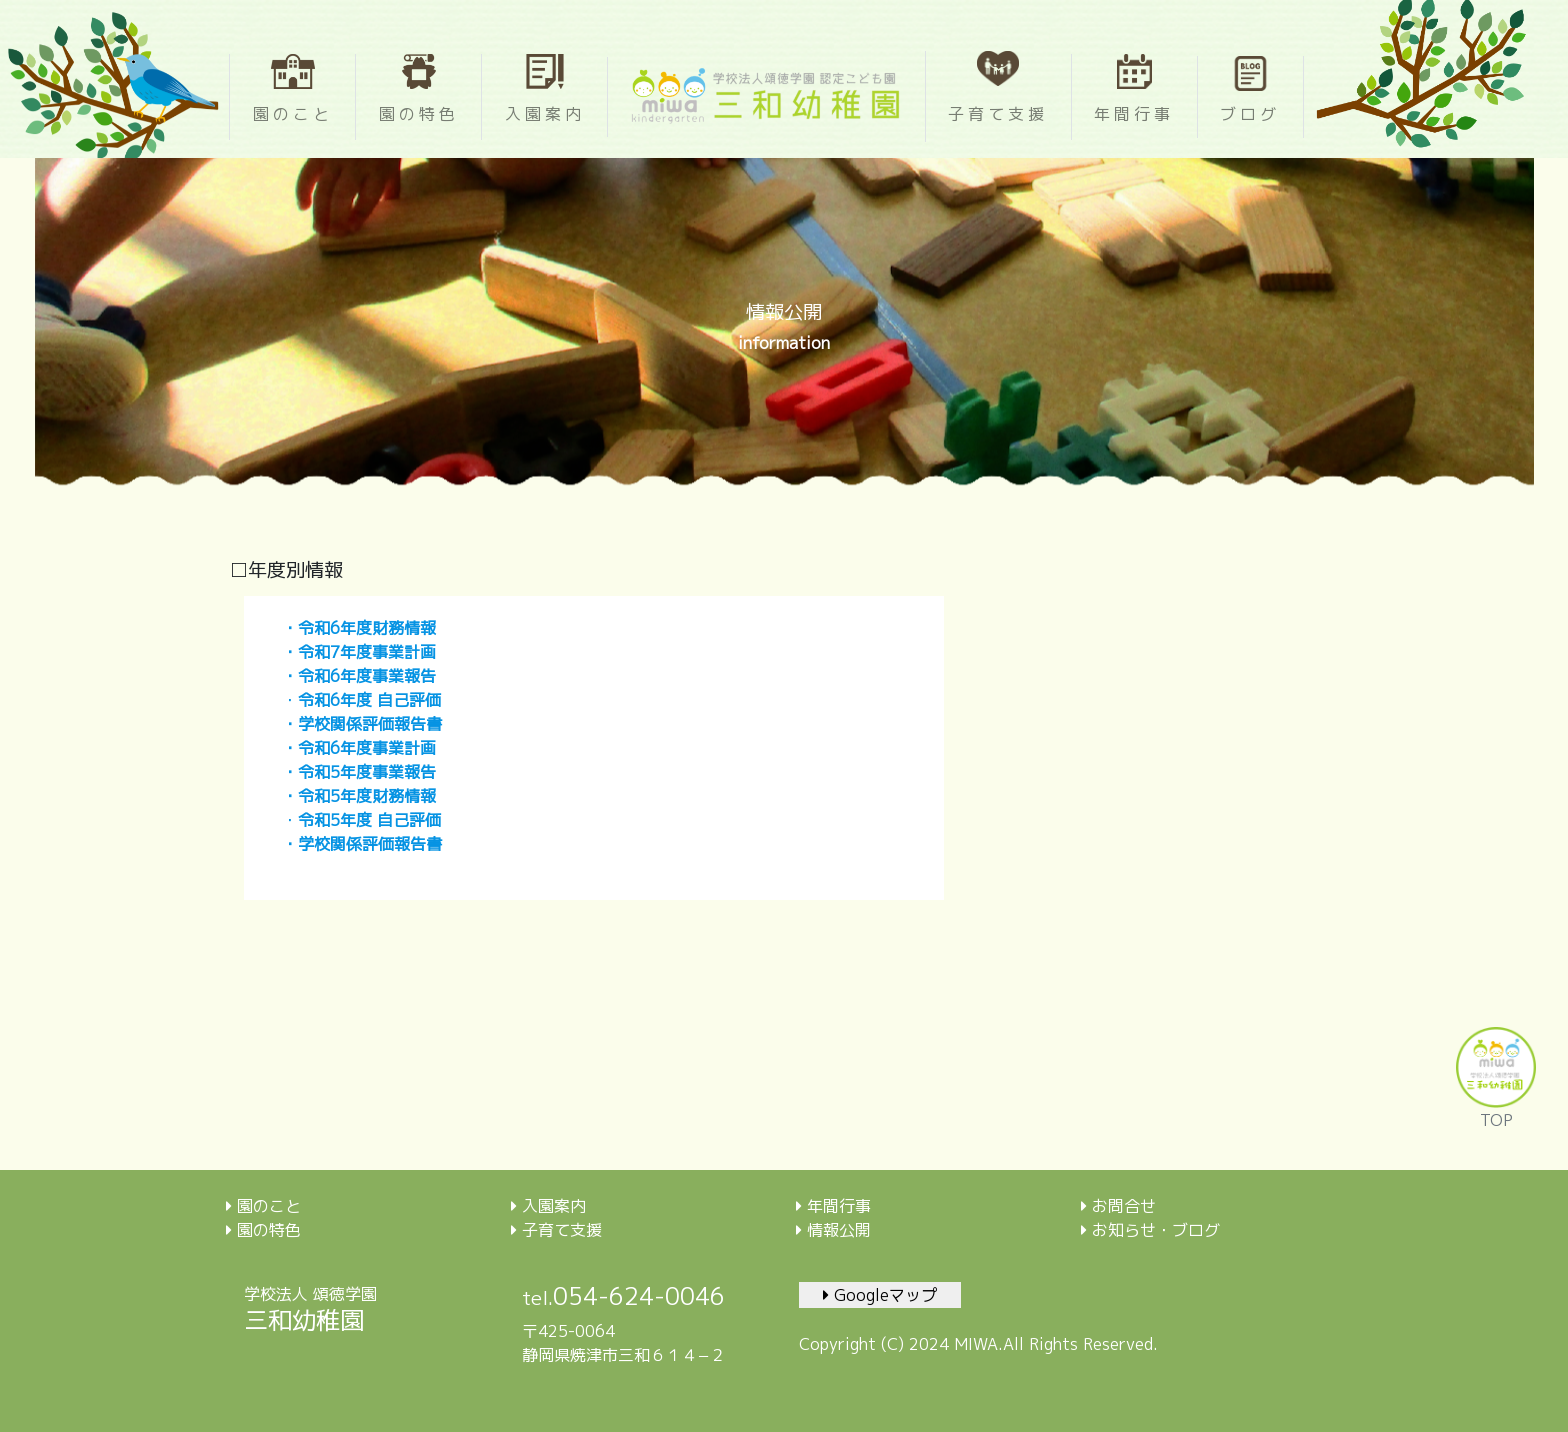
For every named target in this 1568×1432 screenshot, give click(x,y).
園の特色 (263, 1230)
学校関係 (330, 844)
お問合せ (1118, 1206)
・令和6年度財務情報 (359, 628)
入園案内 (548, 1206)
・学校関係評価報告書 (362, 724)
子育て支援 (556, 1230)
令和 (314, 820)
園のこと (263, 1206)
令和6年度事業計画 (367, 748)
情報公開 (833, 1230)
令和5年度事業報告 (367, 772)
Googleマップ (880, 1295)
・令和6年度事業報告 (359, 676)
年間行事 (833, 1206)
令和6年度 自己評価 (369, 700)
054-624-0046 (639, 1296)
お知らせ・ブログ (1150, 1230)
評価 (425, 820)
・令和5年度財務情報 (359, 796)
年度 (356, 820)
